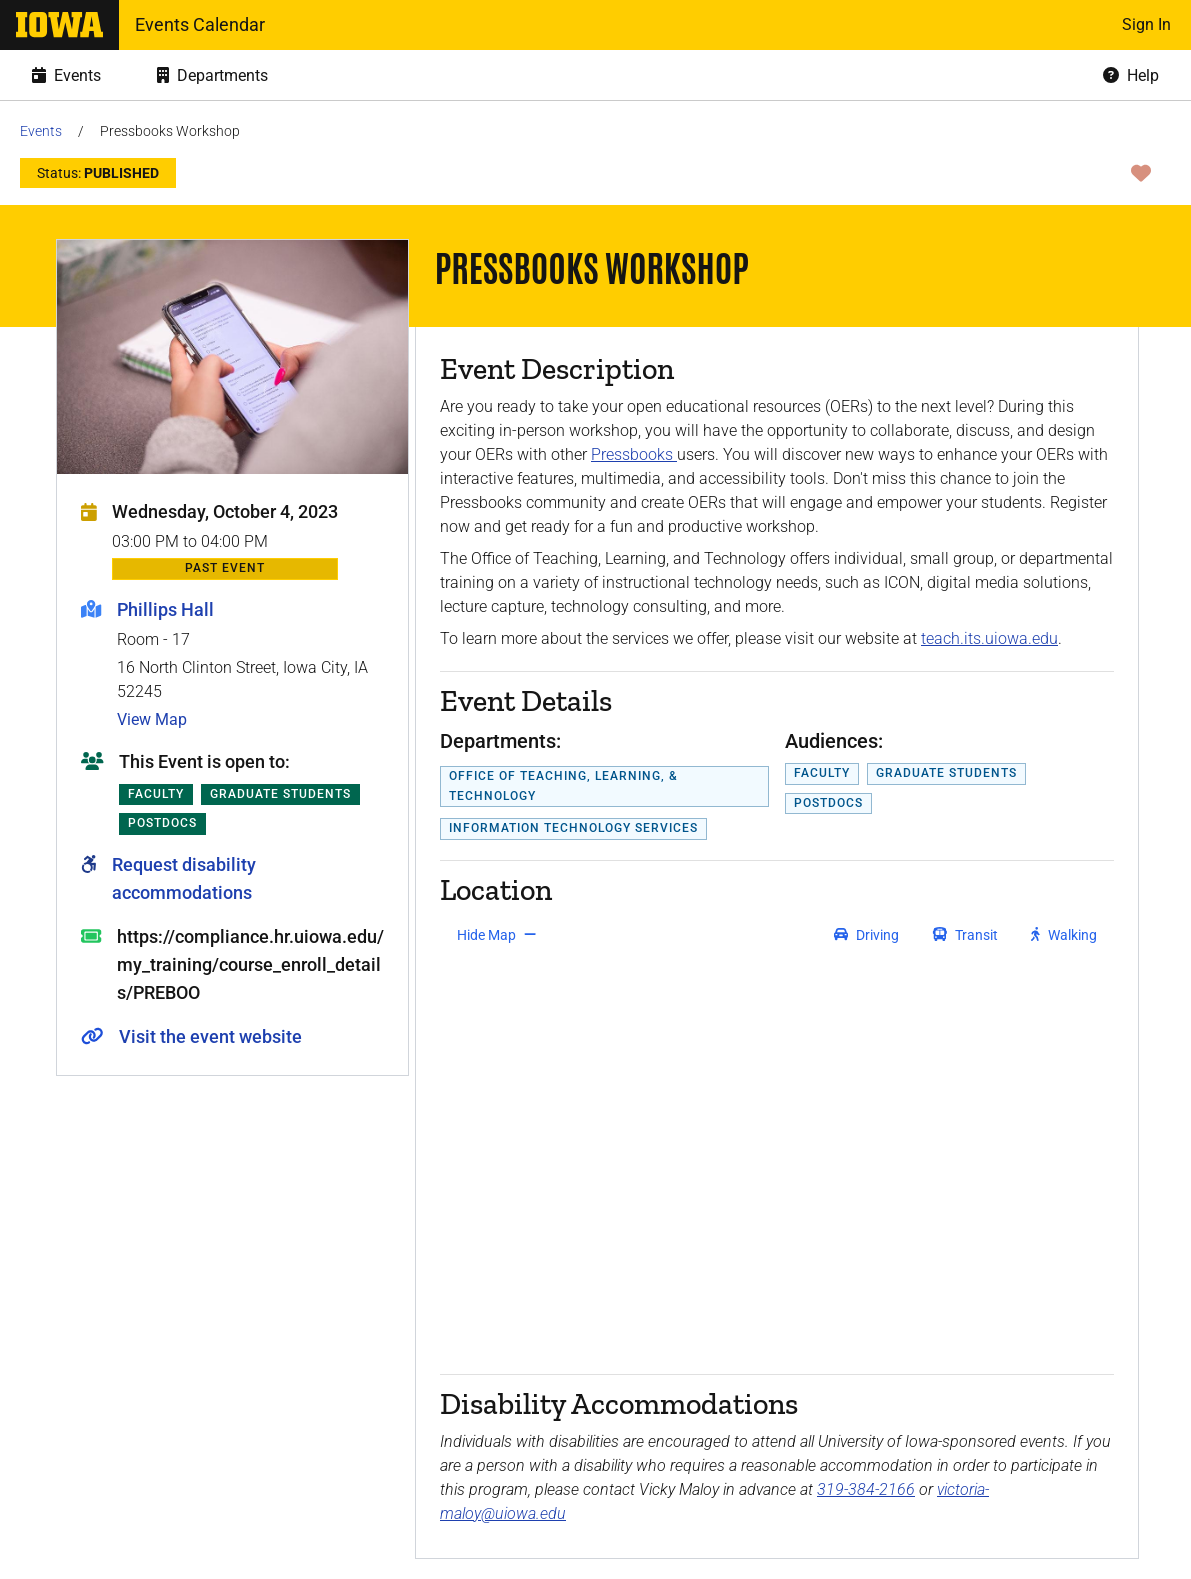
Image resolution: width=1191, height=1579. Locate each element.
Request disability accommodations (184, 878)
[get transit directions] (966, 935)
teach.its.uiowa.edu (989, 638)
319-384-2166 (866, 1489)
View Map (152, 719)
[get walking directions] (1064, 935)
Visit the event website (210, 1036)
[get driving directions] (866, 935)
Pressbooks (634, 454)
